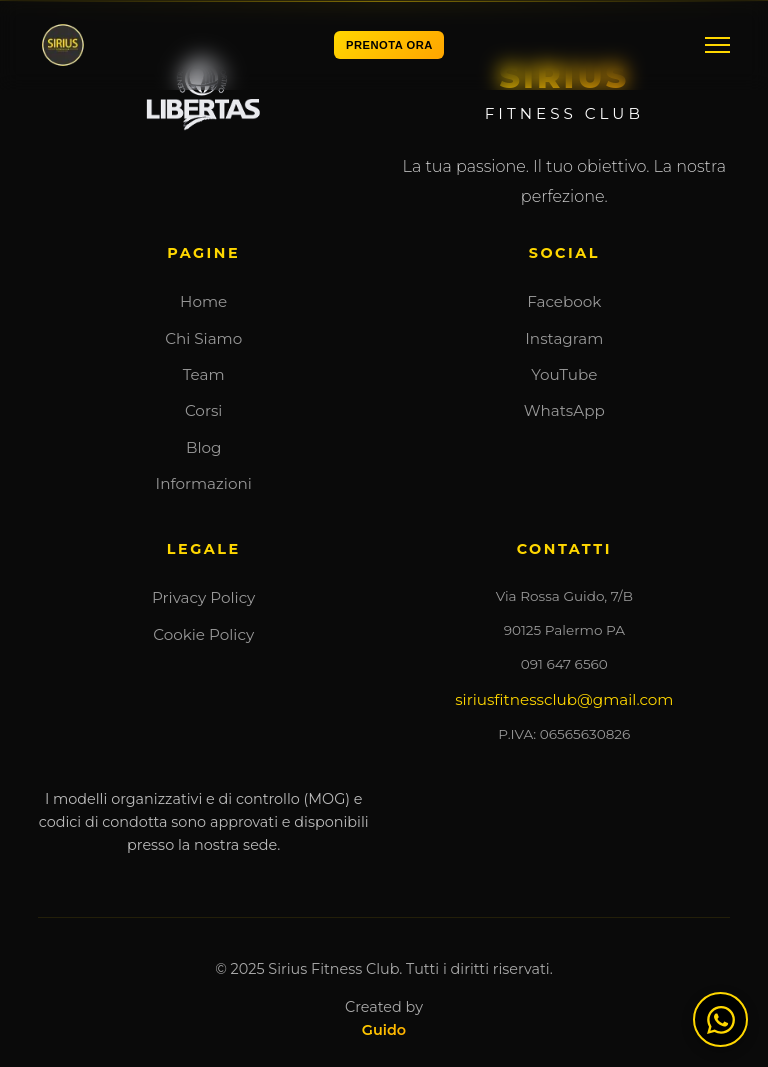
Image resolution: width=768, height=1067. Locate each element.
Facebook (564, 301)
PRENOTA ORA (389, 45)
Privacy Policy (203, 597)
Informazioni (204, 483)
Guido (384, 1030)
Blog (203, 447)
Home (203, 301)
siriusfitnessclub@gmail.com (564, 699)
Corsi (204, 410)
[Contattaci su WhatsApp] (720, 1019)
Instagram (564, 338)
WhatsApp (564, 410)
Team (204, 374)
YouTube (564, 374)
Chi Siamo (203, 338)
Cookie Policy (203, 634)
